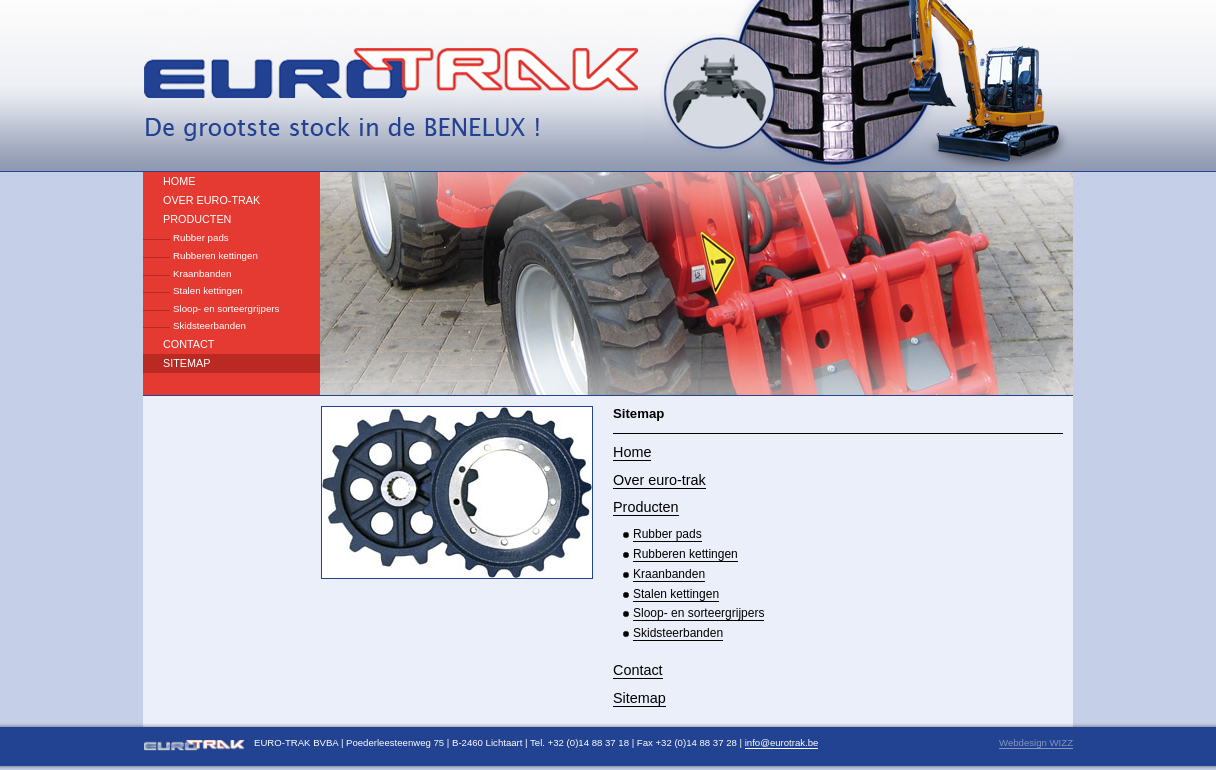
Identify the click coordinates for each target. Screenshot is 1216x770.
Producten (197, 219)
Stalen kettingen (208, 290)
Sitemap (186, 363)
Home (179, 181)
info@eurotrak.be (782, 742)
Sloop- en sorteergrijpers (226, 308)
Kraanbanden (202, 273)
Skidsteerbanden (209, 325)
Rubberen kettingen (215, 255)
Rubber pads (201, 237)
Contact (188, 344)
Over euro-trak (211, 200)
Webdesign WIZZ (1036, 742)
